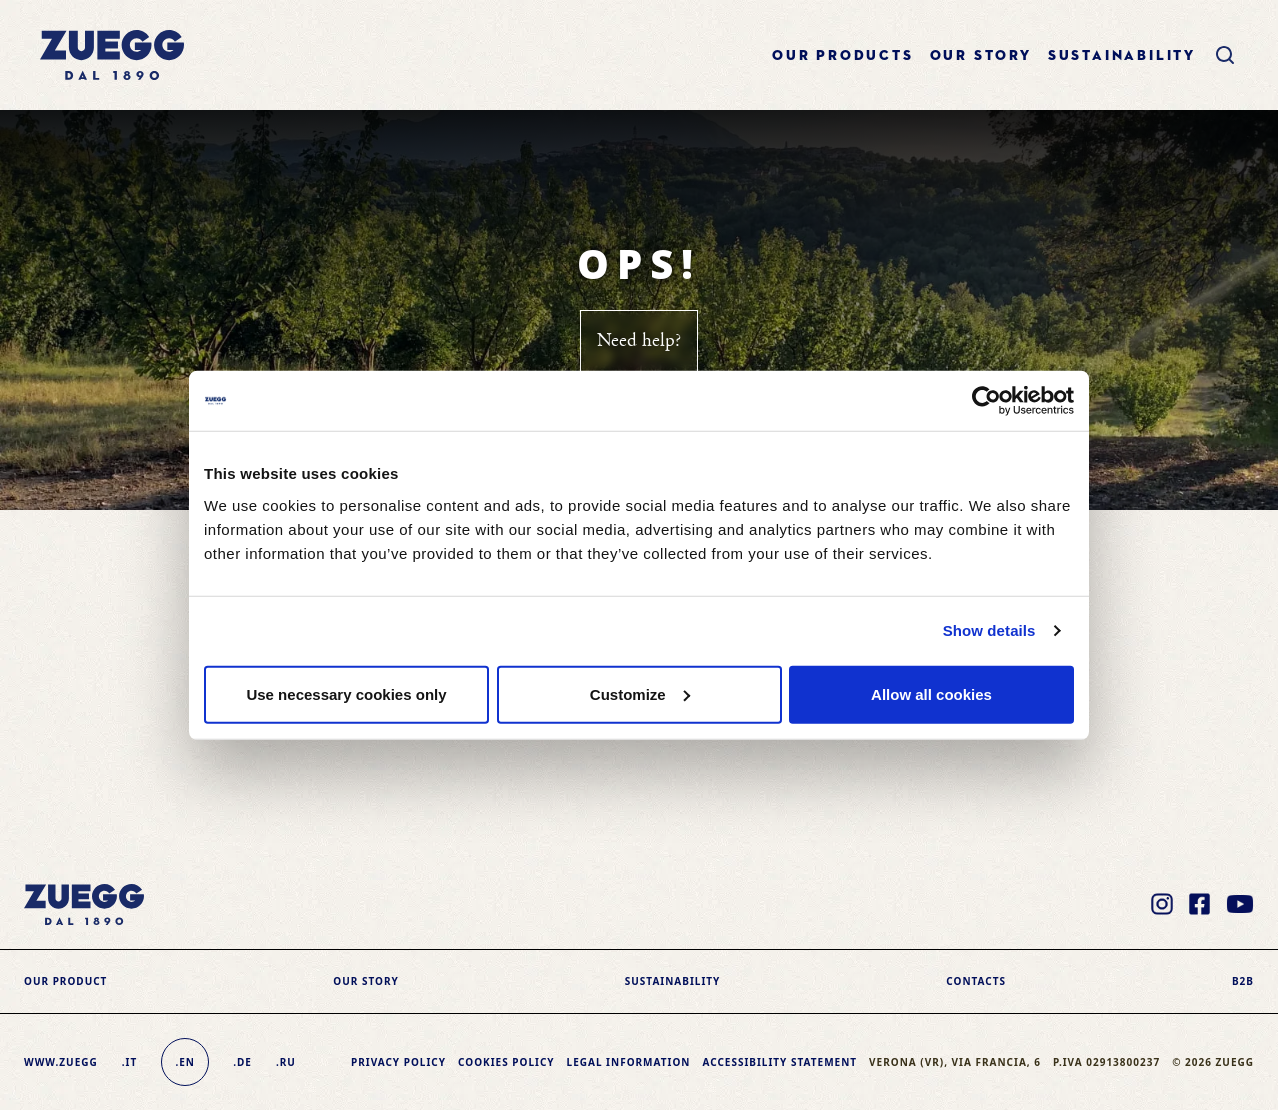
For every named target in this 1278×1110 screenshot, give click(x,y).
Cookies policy (506, 1062)
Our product (65, 981)
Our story (981, 56)
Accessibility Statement (779, 1062)
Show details (989, 630)
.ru (286, 1062)
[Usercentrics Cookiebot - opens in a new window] (986, 401)
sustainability (1122, 56)
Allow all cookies (931, 693)
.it (129, 1062)
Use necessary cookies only (346, 693)
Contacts (976, 981)
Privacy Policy (398, 1062)
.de (242, 1062)
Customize (640, 693)
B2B (1243, 981)
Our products (843, 56)
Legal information (629, 1062)
